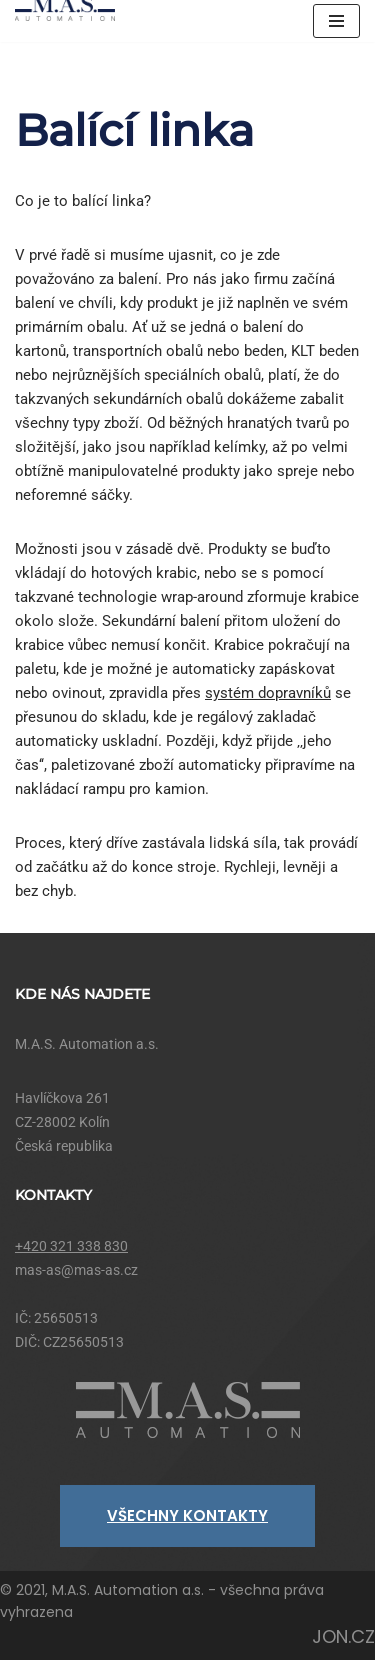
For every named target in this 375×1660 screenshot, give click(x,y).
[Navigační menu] (336, 21)
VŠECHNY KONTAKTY (187, 1515)
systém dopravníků (268, 693)
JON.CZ (343, 1636)
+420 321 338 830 (71, 1246)
